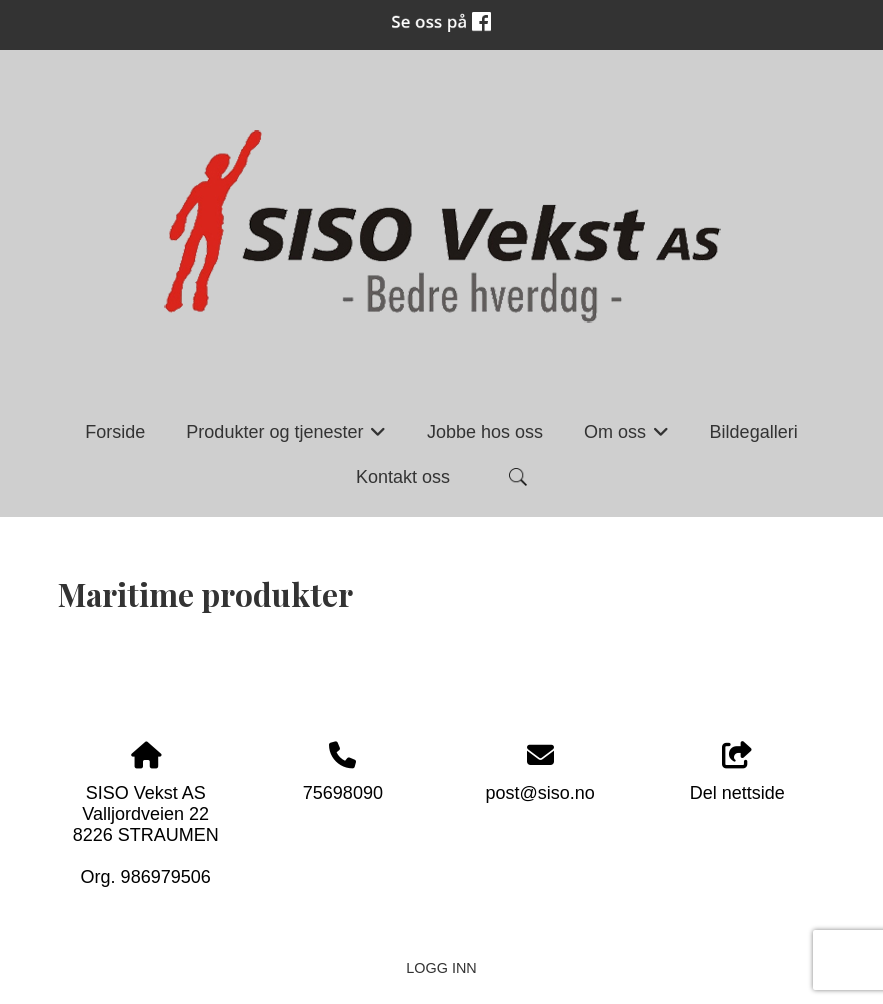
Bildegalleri (754, 432)
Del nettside (737, 772)
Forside (115, 432)
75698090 (343, 793)
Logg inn (441, 968)
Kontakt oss (403, 477)
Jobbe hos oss (485, 432)
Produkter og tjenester (286, 438)
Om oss (626, 438)
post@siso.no (539, 793)
